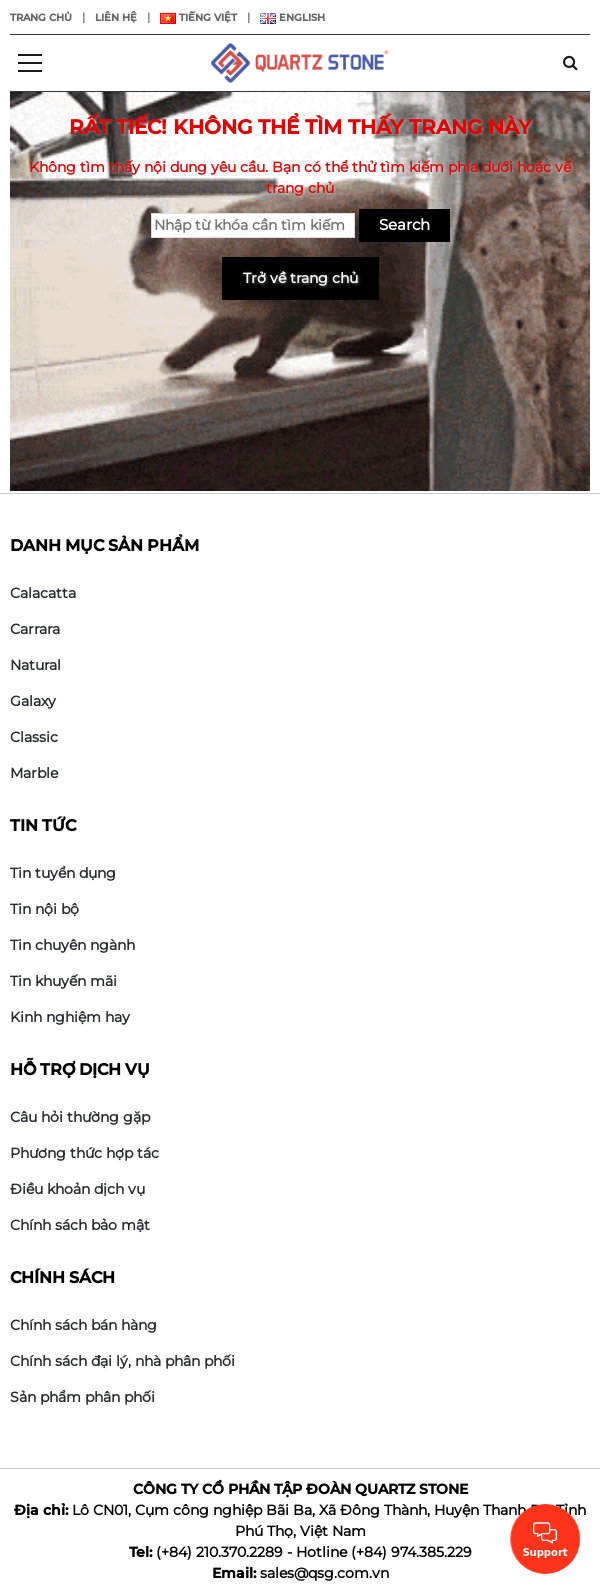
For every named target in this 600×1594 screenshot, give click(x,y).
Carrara (35, 629)
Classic (34, 737)
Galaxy (33, 701)
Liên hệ (116, 17)
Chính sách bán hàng (83, 1325)
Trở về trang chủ (300, 278)
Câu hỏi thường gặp (80, 1117)
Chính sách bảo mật (80, 1225)
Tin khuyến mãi (63, 981)
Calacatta (43, 593)
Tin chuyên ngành (72, 945)
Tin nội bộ (44, 909)
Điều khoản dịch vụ (77, 1189)
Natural (35, 665)
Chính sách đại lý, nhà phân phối (122, 1361)
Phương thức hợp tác (84, 1153)
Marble (34, 773)
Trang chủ (41, 17)
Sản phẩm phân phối (82, 1397)
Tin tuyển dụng (63, 873)
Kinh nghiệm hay (70, 1017)
